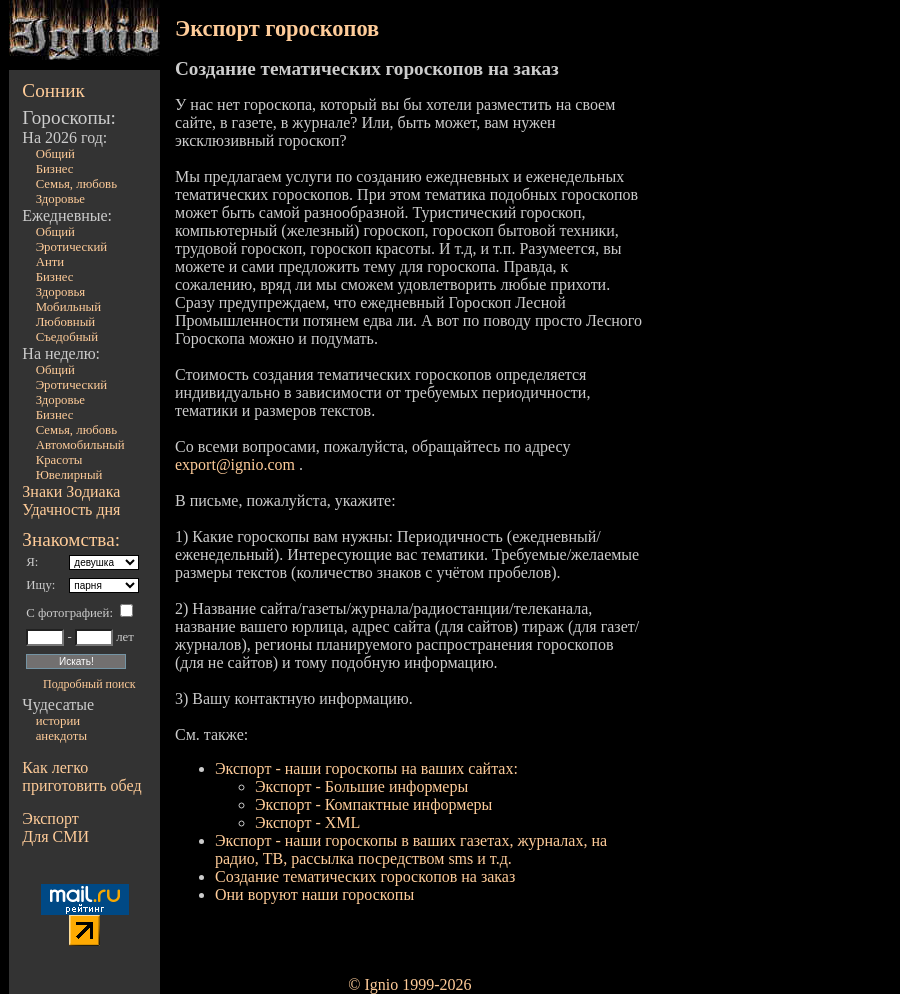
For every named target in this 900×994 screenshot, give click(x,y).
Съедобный (67, 337)
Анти (50, 262)
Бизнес (55, 169)
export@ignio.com (235, 464)
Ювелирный (69, 475)
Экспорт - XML (307, 822)
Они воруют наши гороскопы (314, 894)
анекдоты (61, 736)
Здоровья (61, 292)
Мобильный (68, 307)
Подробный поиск (89, 684)
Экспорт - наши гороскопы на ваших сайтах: (366, 768)
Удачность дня (71, 509)
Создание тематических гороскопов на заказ (365, 876)
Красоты (59, 460)
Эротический (72, 247)
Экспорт (50, 818)
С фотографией (67, 613)
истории (58, 721)
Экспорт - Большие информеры (361, 786)
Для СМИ (55, 836)
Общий (55, 154)
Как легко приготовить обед (81, 776)
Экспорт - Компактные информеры (373, 804)
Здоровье (60, 199)
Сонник (53, 90)
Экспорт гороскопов (277, 28)
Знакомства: (71, 539)
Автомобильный (80, 445)
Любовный (66, 322)
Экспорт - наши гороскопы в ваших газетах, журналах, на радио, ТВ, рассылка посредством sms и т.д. (411, 849)
